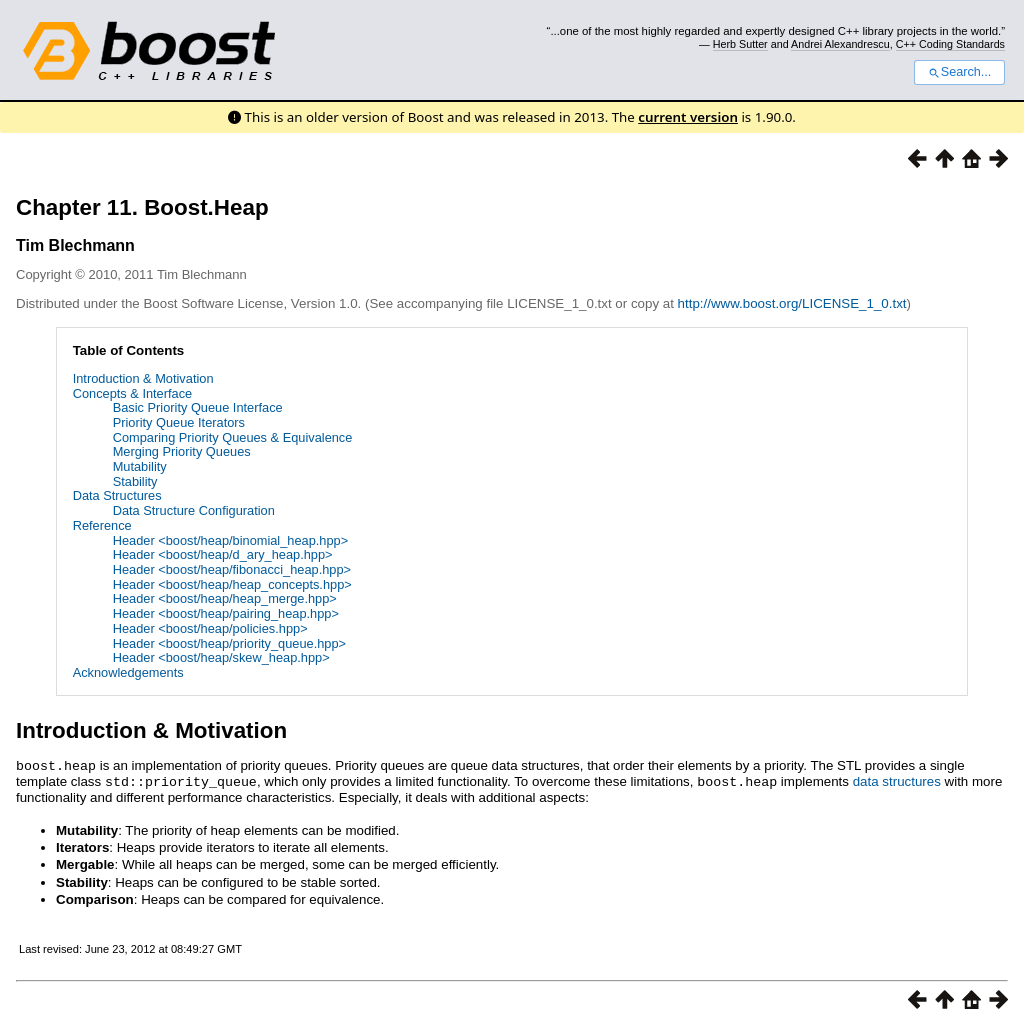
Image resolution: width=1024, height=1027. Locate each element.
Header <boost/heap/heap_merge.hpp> (225, 598)
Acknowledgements (128, 672)
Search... (959, 72)
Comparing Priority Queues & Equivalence (233, 437)
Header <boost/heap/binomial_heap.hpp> (231, 540)
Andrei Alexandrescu (840, 44)
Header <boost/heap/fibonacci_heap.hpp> (232, 569)
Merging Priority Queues (182, 451)
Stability (135, 481)
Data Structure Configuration (194, 510)
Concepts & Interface (133, 393)
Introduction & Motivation (143, 378)
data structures (897, 780)
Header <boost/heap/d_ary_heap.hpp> (223, 554)
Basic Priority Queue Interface (198, 407)
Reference (102, 525)
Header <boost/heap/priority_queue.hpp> (229, 643)
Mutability (140, 466)
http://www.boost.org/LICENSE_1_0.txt (792, 303)
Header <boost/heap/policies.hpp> (210, 628)
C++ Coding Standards (950, 44)
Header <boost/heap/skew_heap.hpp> (221, 657)
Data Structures (117, 495)
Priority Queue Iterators (179, 422)
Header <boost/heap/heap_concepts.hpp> (232, 584)
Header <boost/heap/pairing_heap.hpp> (226, 613)
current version (688, 117)
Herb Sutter (740, 44)
